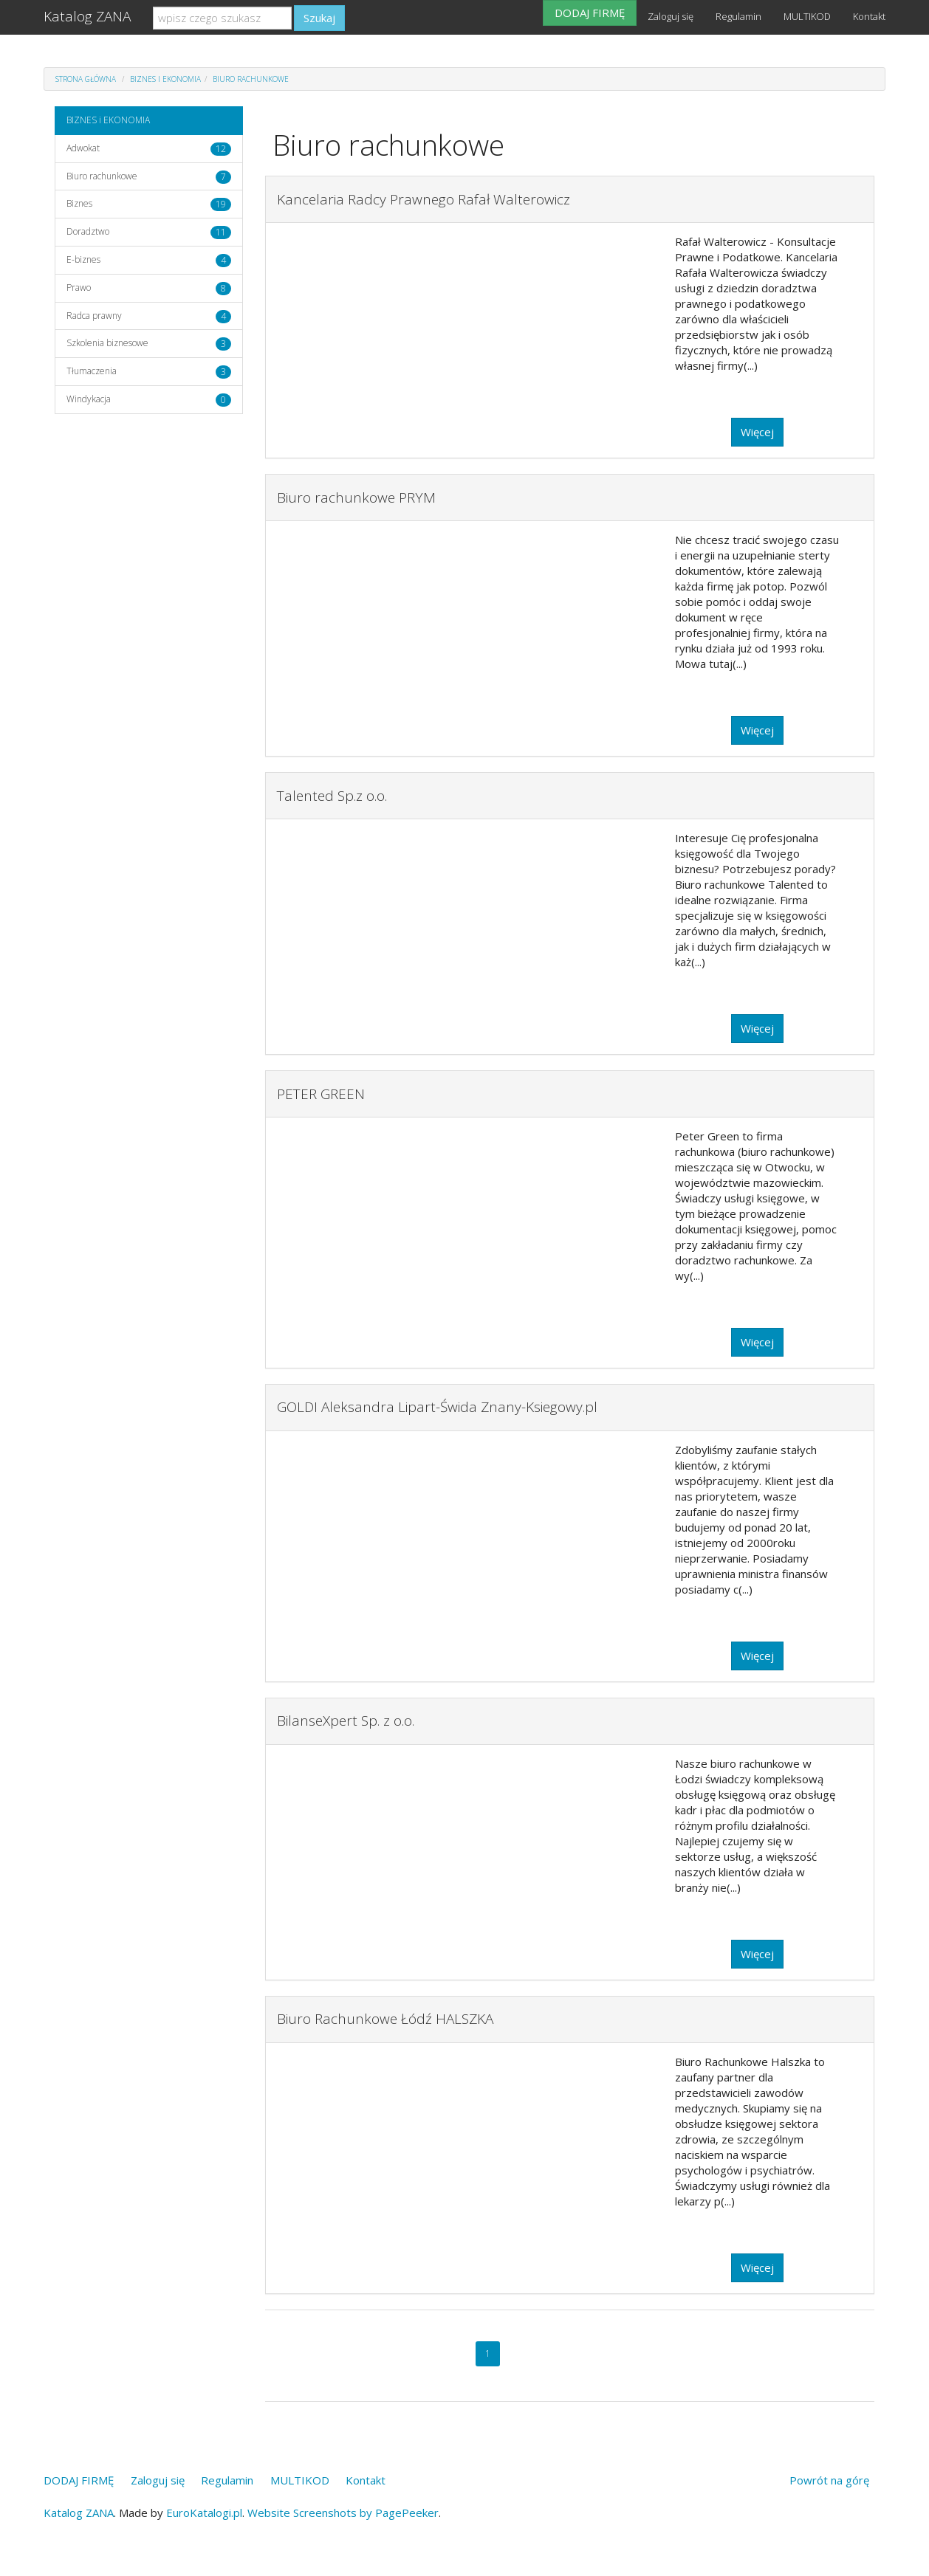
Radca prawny (94, 315)
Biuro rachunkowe (251, 79)
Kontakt (869, 16)
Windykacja (88, 399)
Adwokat (83, 148)
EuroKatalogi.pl (204, 2512)
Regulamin (738, 16)
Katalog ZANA (87, 16)
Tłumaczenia (91, 371)
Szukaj (319, 17)
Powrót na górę (829, 2480)
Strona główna (85, 79)
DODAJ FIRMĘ (590, 12)
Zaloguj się (670, 16)
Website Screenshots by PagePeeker (343, 2512)
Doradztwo (87, 231)
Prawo (78, 287)
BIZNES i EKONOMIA (165, 79)
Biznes (79, 203)
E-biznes (83, 259)
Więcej (757, 431)
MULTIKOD (807, 16)
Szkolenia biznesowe (107, 343)
